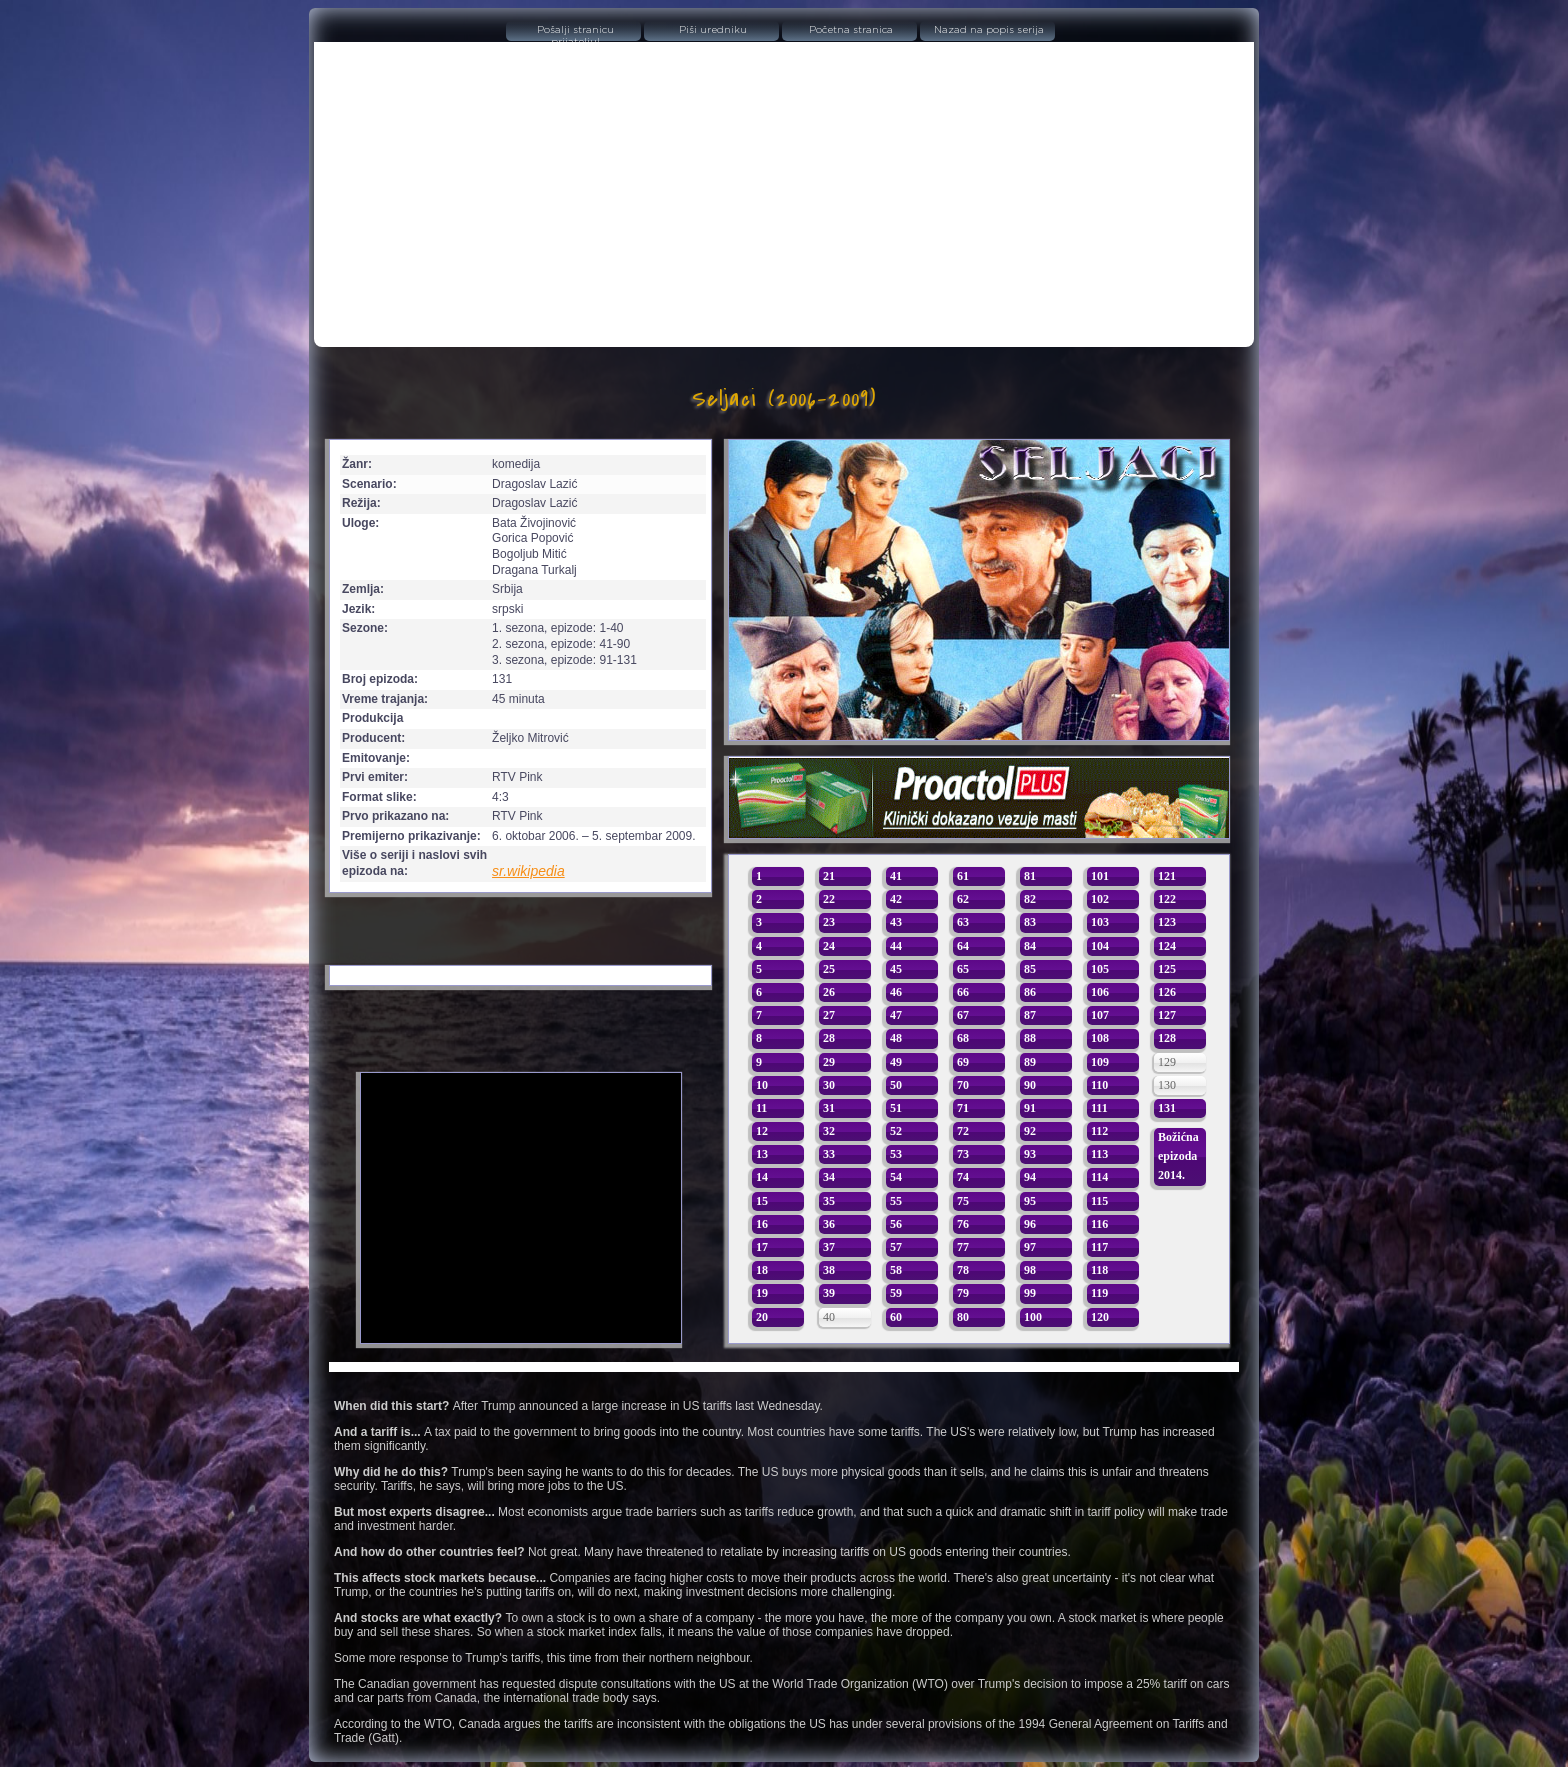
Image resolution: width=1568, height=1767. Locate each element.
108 (1100, 1038)
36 (829, 1224)
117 (1099, 1247)
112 (1099, 1131)
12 (762, 1131)
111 (1099, 1108)
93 (1030, 1154)
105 (1100, 969)
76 (963, 1224)
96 (1030, 1224)
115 (1099, 1201)
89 (1030, 1062)
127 (1167, 1015)
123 (1167, 922)
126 (1167, 992)
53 (896, 1154)
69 (963, 1062)
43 (896, 922)
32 (829, 1131)
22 (829, 899)
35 (829, 1201)
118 (1099, 1270)
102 (1100, 899)
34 (829, 1177)
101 (1100, 876)
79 (963, 1293)
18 (762, 1270)
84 (1030, 946)
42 (896, 899)
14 (762, 1177)
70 (963, 1085)
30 (829, 1085)
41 (896, 876)
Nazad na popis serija (989, 30)
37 (829, 1247)
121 (1167, 876)
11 (761, 1108)
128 (1167, 1038)
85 (1030, 969)
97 (1030, 1247)
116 (1099, 1224)
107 (1100, 1015)
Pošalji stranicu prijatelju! (575, 33)
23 (829, 922)
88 (1030, 1038)
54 (896, 1177)
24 (829, 946)
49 (896, 1062)
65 (963, 969)
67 (963, 1015)
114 (1099, 1177)
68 (963, 1038)
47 (896, 1015)
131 (1167, 1108)
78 (963, 1270)
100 (1033, 1317)
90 (1030, 1085)
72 (963, 1131)
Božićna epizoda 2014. (1178, 1156)
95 (1030, 1201)
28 (829, 1038)
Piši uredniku (713, 30)
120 (1100, 1317)
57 (896, 1247)
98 (1030, 1270)
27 (829, 1015)
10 (762, 1085)
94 (1030, 1177)
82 (1030, 899)
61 (963, 876)
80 (963, 1317)
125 (1167, 969)
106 (1100, 992)
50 (896, 1085)
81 (1030, 876)
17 (762, 1247)
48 (896, 1038)
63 (963, 922)
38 (829, 1270)
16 (762, 1224)
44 (896, 946)
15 (762, 1201)
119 (1099, 1293)
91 (1030, 1108)
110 (1099, 1085)
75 (963, 1201)
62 (963, 899)
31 (829, 1108)
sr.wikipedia (528, 871)
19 (762, 1293)
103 (1100, 922)
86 (1030, 992)
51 (896, 1108)
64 (963, 946)
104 (1100, 946)
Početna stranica (851, 30)
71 (963, 1108)
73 (963, 1154)
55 (896, 1201)
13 (762, 1154)
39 (829, 1293)
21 (829, 876)
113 (1099, 1154)
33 (829, 1154)
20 (762, 1317)
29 (829, 1062)
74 (963, 1177)
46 (896, 992)
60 (896, 1317)
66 (963, 992)
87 (1030, 1015)
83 (1030, 922)
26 (829, 992)
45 (896, 969)
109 (1100, 1062)
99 (1030, 1293)
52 (896, 1131)
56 (896, 1224)
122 (1167, 899)
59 (896, 1293)
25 (829, 969)
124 (1167, 946)
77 (963, 1247)
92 (1030, 1131)
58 (896, 1270)
